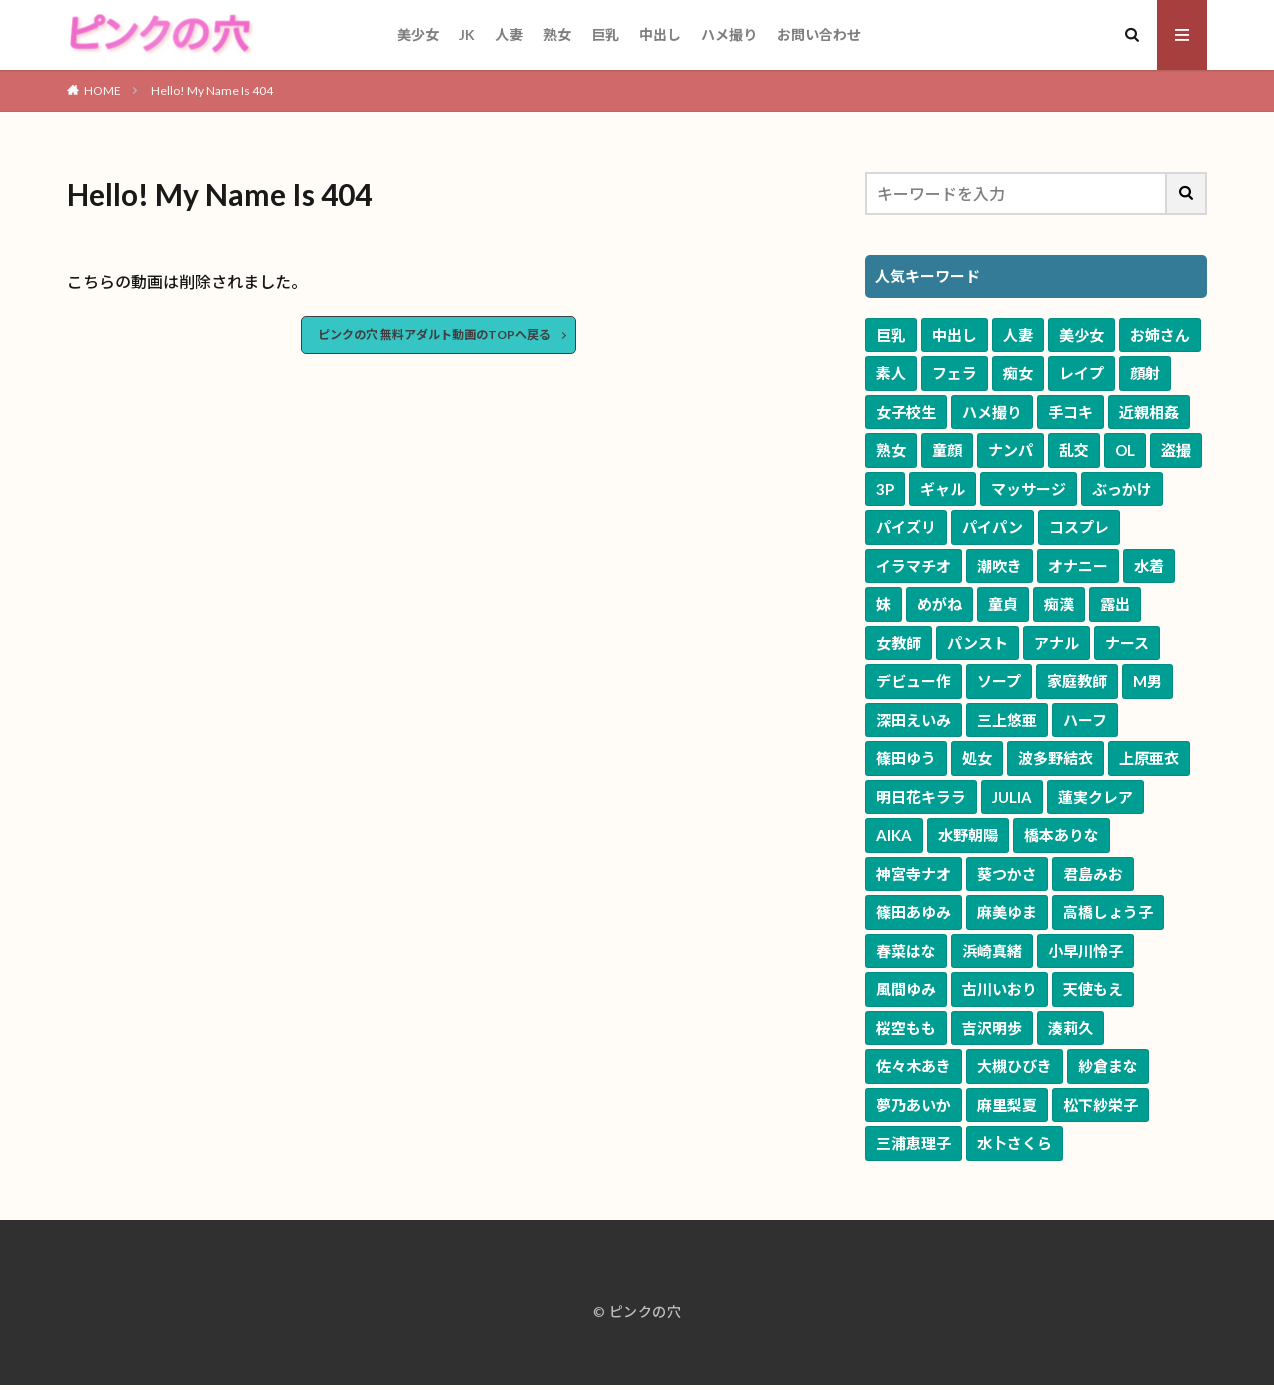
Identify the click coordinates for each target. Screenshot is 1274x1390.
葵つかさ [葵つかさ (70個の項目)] (1007, 874)
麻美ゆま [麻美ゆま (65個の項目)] (1007, 912)
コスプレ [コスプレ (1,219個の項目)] (1079, 527)
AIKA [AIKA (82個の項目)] (894, 835)
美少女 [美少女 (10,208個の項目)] (1081, 335)
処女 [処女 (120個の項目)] (977, 758)
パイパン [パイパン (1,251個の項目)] (992, 527)
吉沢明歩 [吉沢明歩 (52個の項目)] (992, 1028)
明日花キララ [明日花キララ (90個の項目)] (921, 797)
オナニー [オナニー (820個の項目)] (1078, 566)
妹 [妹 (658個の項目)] (883, 604)
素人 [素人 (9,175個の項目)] (891, 373)
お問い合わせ (819, 34)
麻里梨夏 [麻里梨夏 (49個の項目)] (1007, 1105)
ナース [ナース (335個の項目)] (1127, 643)
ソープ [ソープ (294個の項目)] (999, 681)
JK (467, 34)
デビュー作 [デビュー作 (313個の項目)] (913, 681)
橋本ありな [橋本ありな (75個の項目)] (1061, 835)
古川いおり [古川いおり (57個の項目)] (999, 989)
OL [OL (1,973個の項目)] (1125, 450)
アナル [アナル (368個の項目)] (1056, 643)
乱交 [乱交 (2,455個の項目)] (1074, 450)
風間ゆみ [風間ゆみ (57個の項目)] (906, 989)
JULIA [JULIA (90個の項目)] (1012, 797)
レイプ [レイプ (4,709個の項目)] (1081, 373)
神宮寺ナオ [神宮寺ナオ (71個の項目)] (913, 874)
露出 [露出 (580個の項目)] (1115, 604)
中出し (660, 34)
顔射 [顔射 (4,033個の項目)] (1145, 373)
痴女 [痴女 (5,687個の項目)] (1018, 373)
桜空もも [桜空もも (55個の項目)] (906, 1028)
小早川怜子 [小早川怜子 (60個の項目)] (1085, 951)
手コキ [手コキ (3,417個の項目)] (1070, 412)
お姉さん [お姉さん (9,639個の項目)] (1160, 335)
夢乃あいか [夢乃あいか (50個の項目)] (913, 1105)
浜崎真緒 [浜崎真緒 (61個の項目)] (992, 951)
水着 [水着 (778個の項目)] (1149, 566)
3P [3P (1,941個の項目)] (885, 489)
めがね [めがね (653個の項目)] (939, 604)
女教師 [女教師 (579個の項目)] (898, 643)
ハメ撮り (729, 34)
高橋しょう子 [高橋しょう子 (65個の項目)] (1108, 912)
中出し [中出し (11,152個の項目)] (954, 335)
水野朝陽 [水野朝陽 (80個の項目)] (968, 835)
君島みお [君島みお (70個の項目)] (1093, 874)
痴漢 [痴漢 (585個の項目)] (1059, 604)
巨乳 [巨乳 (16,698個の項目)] (891, 335)
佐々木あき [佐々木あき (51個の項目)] (913, 1066)
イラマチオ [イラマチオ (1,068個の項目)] (913, 566)
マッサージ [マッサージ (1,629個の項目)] (1028, 489)
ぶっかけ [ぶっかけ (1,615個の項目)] (1122, 489)
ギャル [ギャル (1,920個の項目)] (942, 489)
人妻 (509, 34)
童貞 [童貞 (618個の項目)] (1003, 604)
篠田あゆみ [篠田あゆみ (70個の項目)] (913, 912)
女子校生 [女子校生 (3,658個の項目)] (906, 412)
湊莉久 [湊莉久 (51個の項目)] (1070, 1028)
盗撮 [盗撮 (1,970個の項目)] (1176, 450)
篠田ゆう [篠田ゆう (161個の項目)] (906, 758)
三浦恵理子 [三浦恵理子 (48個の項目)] (913, 1143)
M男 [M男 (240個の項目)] (1147, 681)
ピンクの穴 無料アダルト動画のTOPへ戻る (434, 334)
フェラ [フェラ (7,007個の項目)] (954, 373)
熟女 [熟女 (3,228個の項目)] (891, 450)
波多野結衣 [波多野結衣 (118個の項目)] (1055, 758)
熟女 (557, 34)
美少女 (418, 34)
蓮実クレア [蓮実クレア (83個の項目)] (1095, 797)
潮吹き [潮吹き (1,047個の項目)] (999, 566)
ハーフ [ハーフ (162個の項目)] (1085, 720)
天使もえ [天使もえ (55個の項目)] (1093, 989)
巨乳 (605, 34)
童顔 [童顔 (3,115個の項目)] (947, 450)
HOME (102, 90)
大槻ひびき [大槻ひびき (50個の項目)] (1014, 1066)
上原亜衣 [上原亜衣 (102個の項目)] (1149, 758)
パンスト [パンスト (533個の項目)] (977, 643)
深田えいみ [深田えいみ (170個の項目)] (913, 720)
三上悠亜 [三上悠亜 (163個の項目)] (1007, 720)
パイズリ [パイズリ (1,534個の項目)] (906, 527)
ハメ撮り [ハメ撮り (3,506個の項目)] (992, 412)
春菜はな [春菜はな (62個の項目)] (906, 951)
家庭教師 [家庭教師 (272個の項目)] (1077, 681)
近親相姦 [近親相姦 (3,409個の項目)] (1149, 412)
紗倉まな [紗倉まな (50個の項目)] (1108, 1066)
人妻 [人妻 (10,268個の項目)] (1018, 335)
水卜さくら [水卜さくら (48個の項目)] (1014, 1143)
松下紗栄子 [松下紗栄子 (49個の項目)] (1100, 1105)
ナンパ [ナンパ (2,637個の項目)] (1010, 450)
